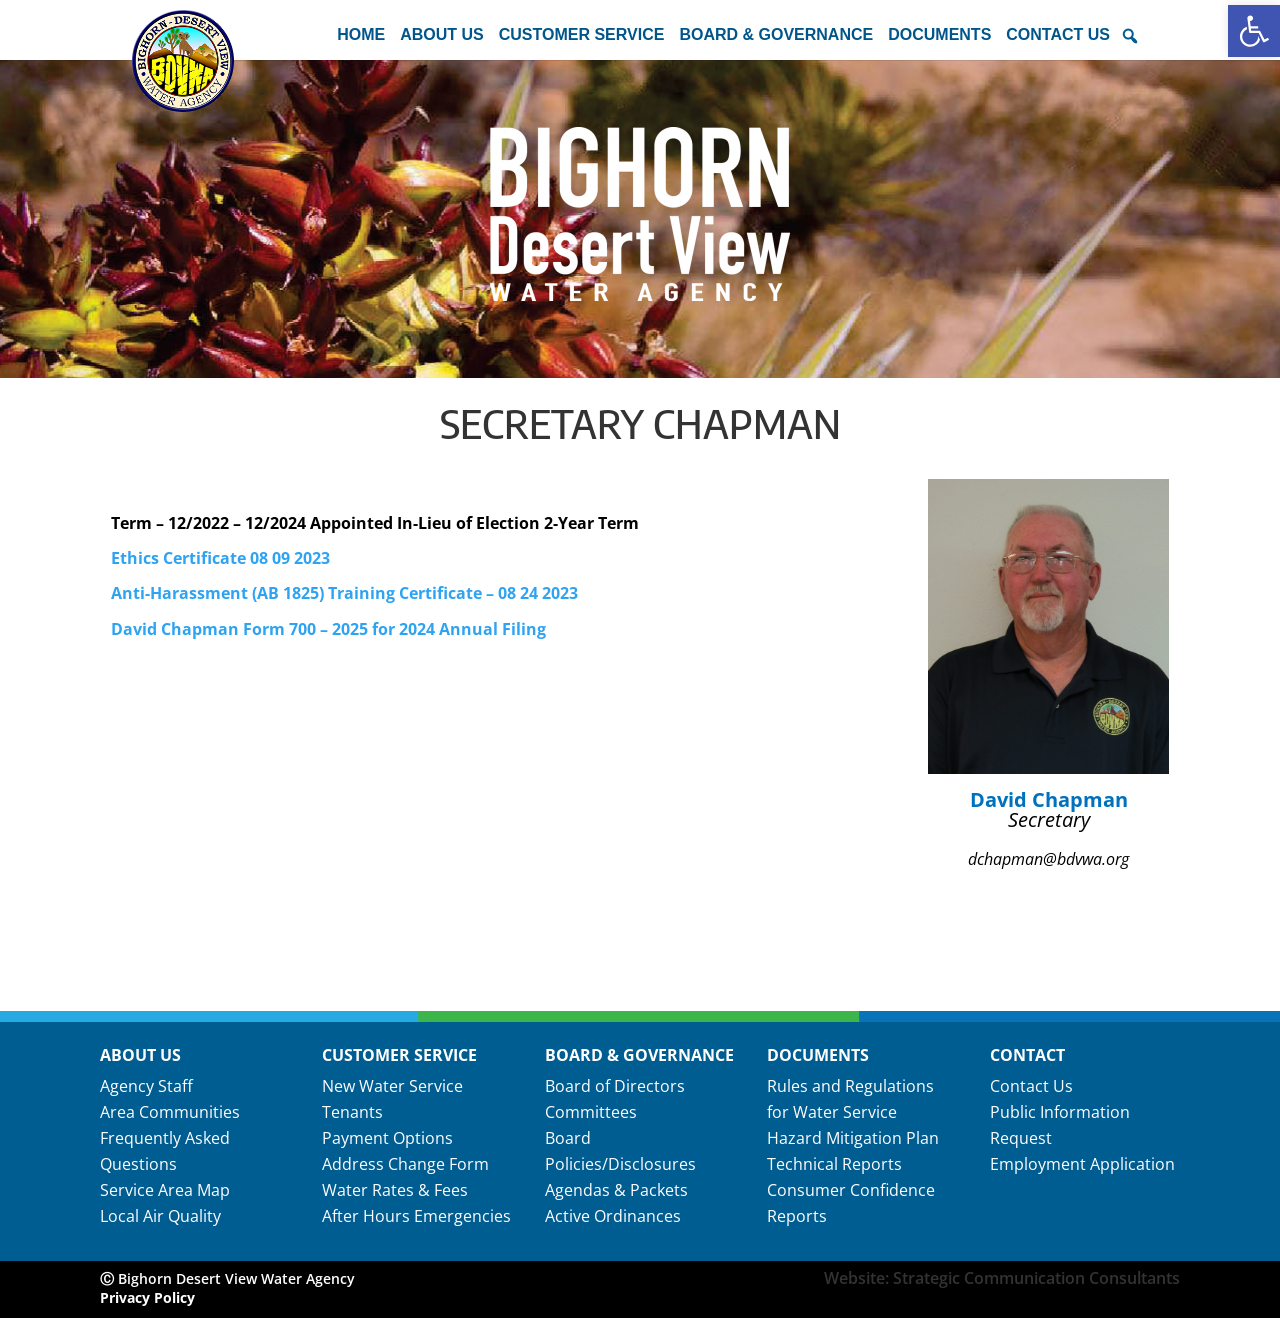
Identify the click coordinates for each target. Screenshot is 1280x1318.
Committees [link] (591, 1112)
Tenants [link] (352, 1112)
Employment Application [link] (1082, 1164)
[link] (1254, 31)
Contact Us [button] (1058, 34)
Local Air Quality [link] (160, 1216)
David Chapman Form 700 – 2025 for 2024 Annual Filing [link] (328, 629)
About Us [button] (442, 34)
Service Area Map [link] (165, 1190)
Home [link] (361, 34)
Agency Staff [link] (146, 1086)
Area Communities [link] (170, 1112)
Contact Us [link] (1031, 1086)
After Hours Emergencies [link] (416, 1216)
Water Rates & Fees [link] (395, 1190)
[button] (1130, 36)
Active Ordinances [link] (613, 1216)
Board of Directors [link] (615, 1086)
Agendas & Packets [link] (616, 1190)
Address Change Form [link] (405, 1164)
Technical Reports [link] (834, 1164)
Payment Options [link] (387, 1138)
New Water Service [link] (392, 1086)
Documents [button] (939, 34)
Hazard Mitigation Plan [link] (853, 1138)
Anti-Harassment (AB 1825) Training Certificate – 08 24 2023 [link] (344, 593)
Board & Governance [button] (776, 34)
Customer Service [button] (582, 34)
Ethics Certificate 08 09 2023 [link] (220, 558)
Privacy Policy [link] (147, 1297)
